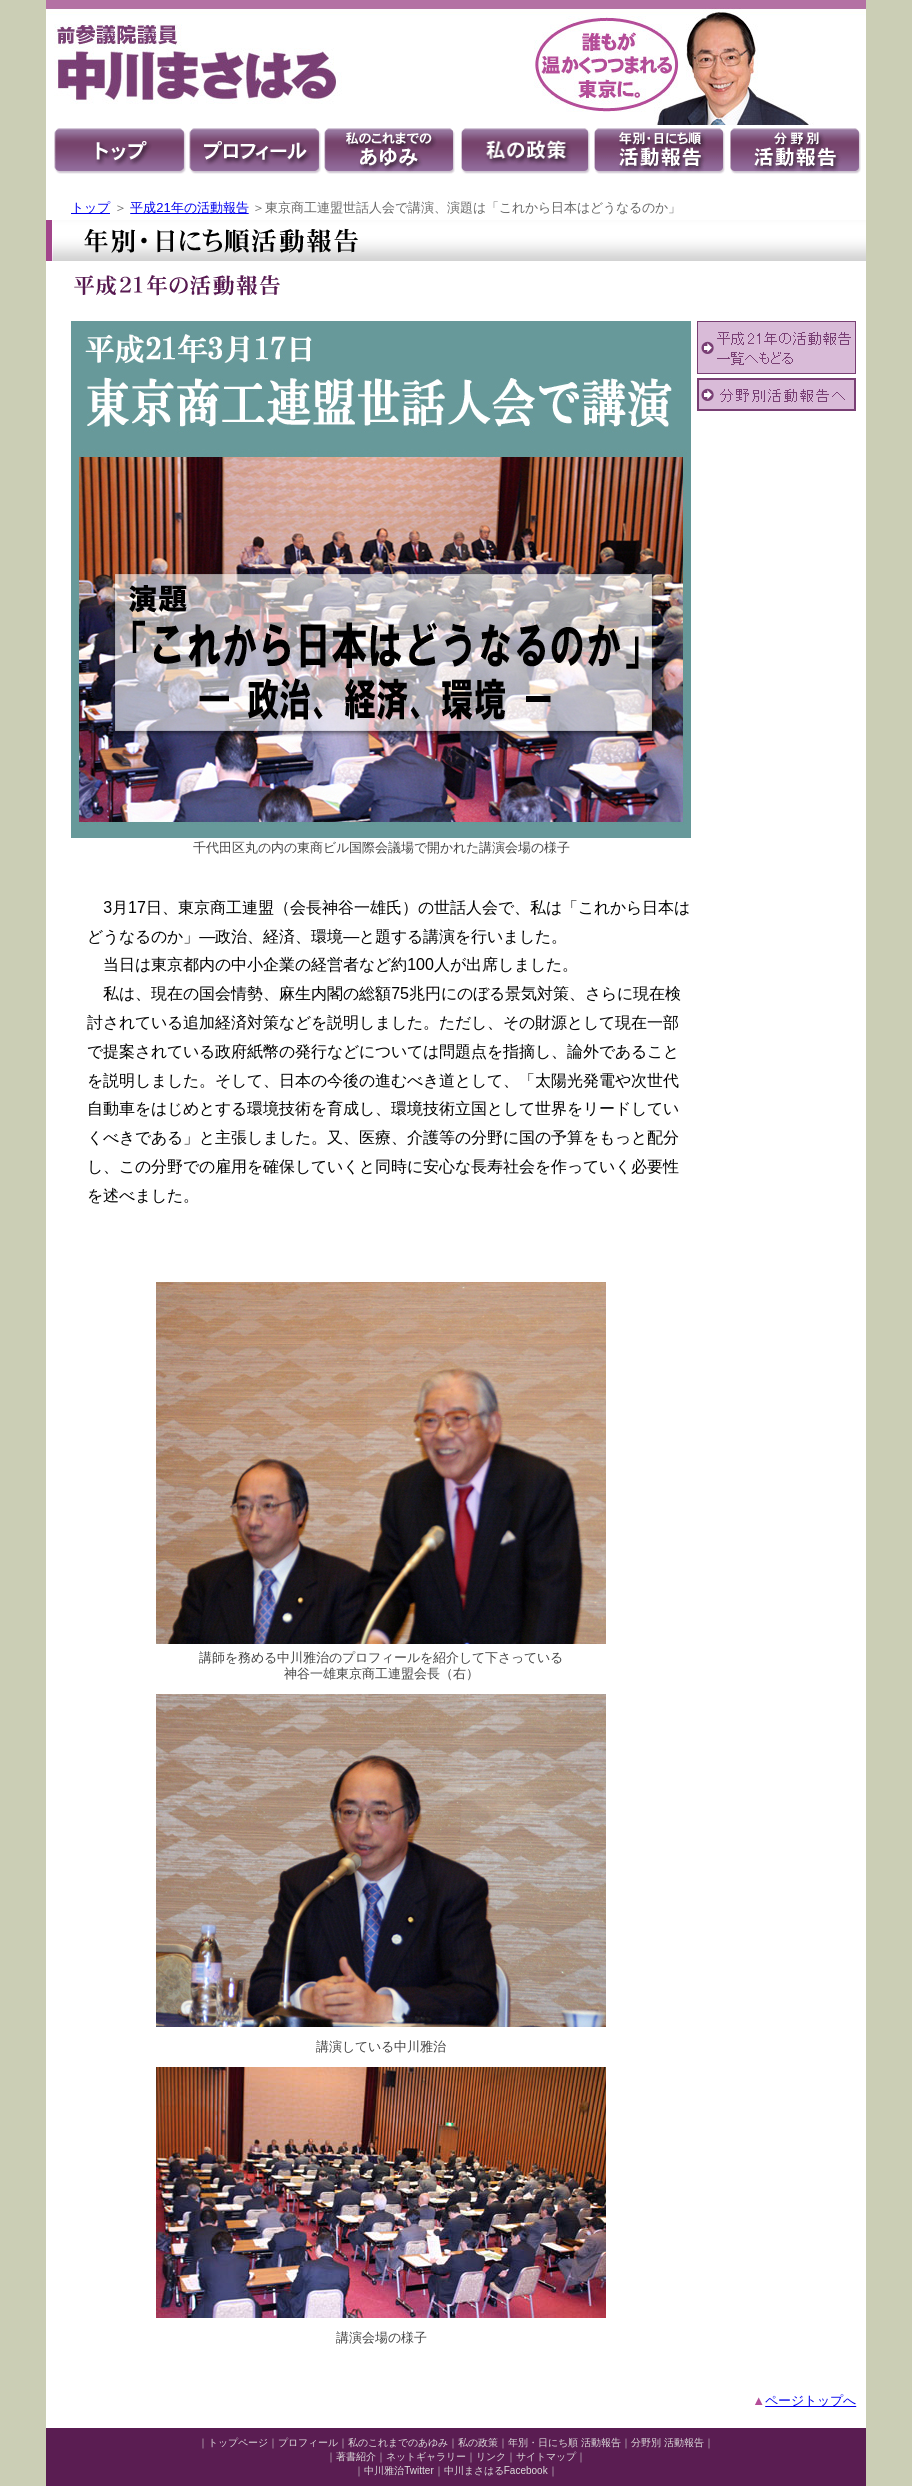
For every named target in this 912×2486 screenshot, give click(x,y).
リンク (491, 2456)
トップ (90, 207)
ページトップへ (810, 2400)
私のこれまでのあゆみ (398, 2442)
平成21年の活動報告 (189, 207)
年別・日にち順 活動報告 (564, 2442)
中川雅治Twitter (398, 2470)
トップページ (238, 2442)
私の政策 (478, 2442)
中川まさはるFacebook (496, 2470)
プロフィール (308, 2442)
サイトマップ (546, 2456)
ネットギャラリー (426, 2456)
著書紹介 (356, 2456)
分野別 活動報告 (667, 2442)
